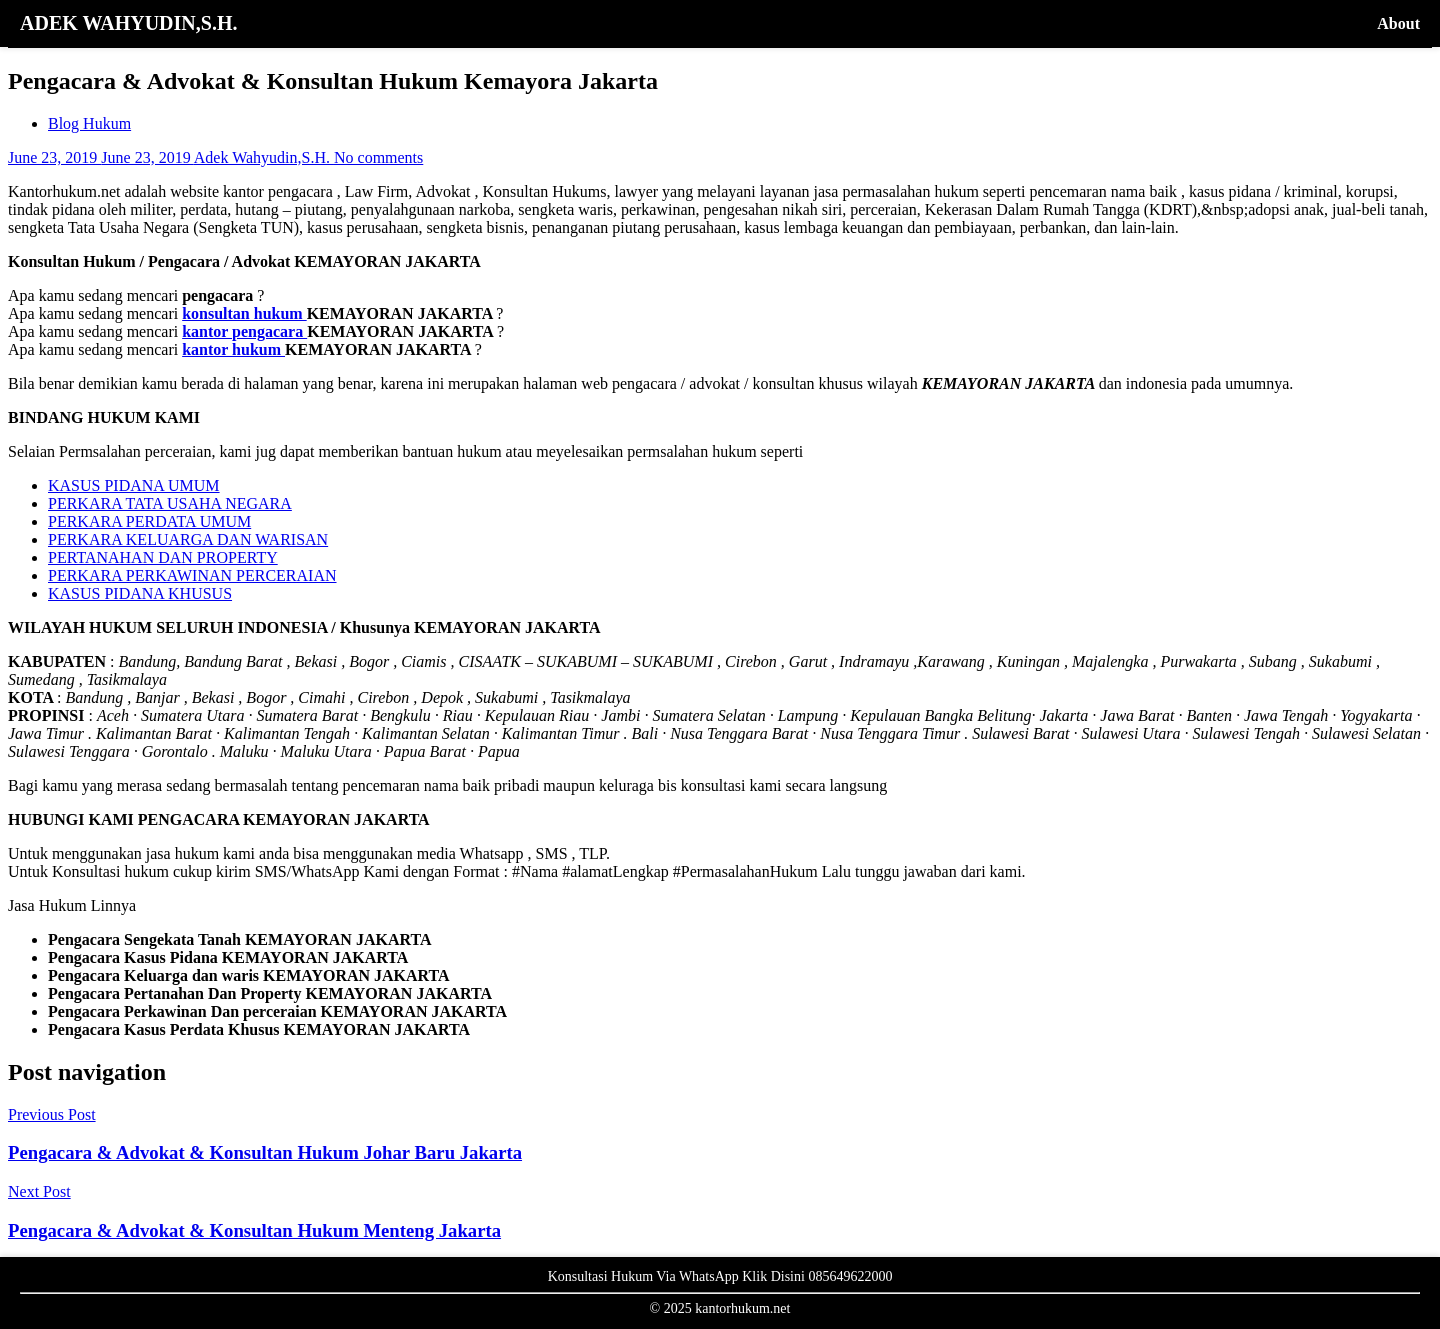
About (1398, 23)
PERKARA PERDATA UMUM (149, 521)
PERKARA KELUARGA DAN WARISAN (188, 539)
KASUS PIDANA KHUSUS (140, 593)
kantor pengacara (244, 331)
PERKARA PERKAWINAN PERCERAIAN (192, 575)
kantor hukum (233, 349)
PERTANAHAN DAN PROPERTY (163, 557)
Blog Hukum (89, 123)
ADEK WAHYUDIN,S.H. (128, 23)
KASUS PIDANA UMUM (134, 485)
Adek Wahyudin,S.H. (264, 157)
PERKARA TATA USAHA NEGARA (170, 503)
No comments (378, 157)
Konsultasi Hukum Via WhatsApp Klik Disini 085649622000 (720, 1276)
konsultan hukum (244, 313)
